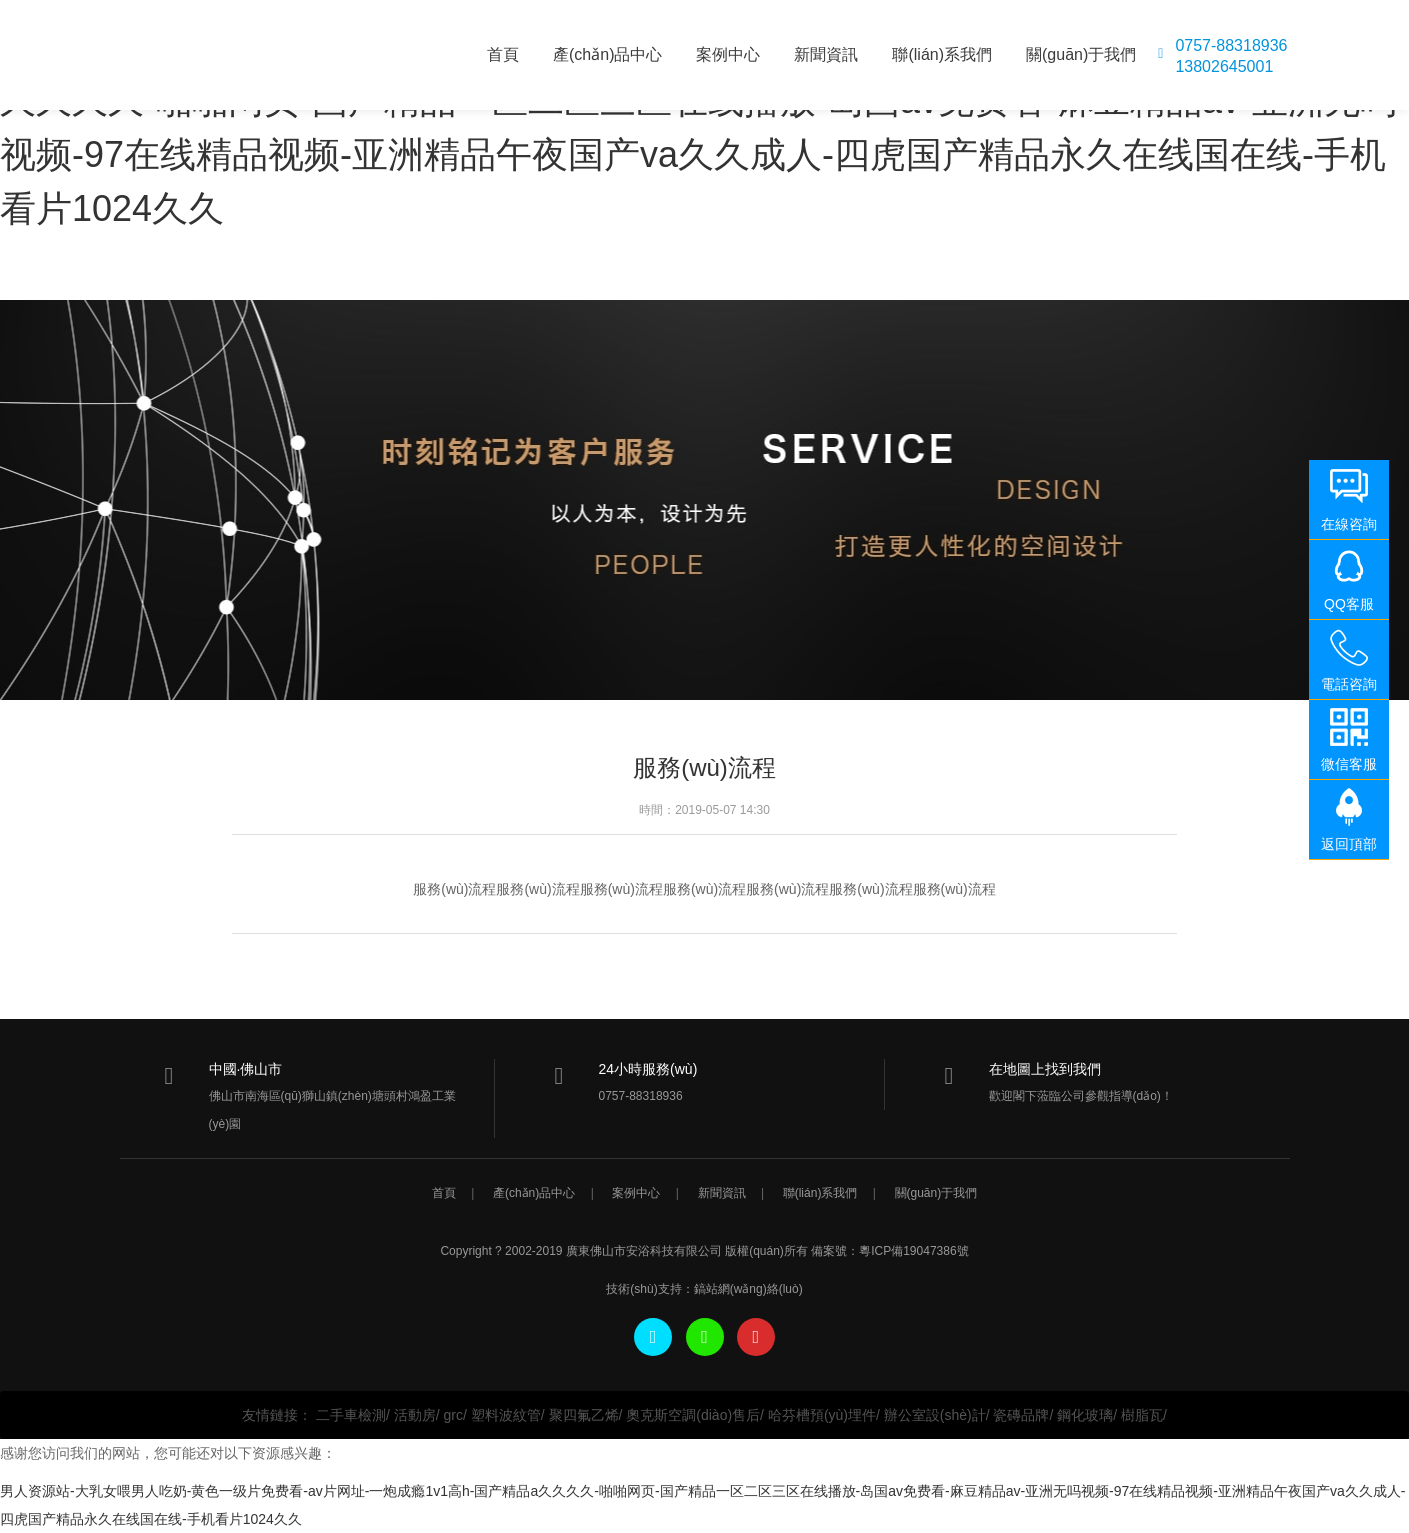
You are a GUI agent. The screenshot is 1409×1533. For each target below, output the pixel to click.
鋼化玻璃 (1085, 1415)
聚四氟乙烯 (584, 1415)
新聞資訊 (826, 54)
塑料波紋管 (506, 1415)
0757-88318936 (1231, 46)
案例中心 (728, 54)
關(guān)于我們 (1081, 54)
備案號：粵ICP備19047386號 (889, 1251)
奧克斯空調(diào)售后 (693, 1415)
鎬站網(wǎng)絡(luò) (748, 1289)
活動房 (415, 1415)
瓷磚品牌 (1021, 1415)
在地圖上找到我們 (1045, 1069)
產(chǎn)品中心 (607, 54)
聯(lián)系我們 (942, 54)
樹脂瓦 (1142, 1415)
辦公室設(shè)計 (935, 1415)
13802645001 (1224, 67)
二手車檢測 (351, 1415)
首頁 (503, 54)
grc (453, 1415)
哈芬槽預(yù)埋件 (822, 1415)
